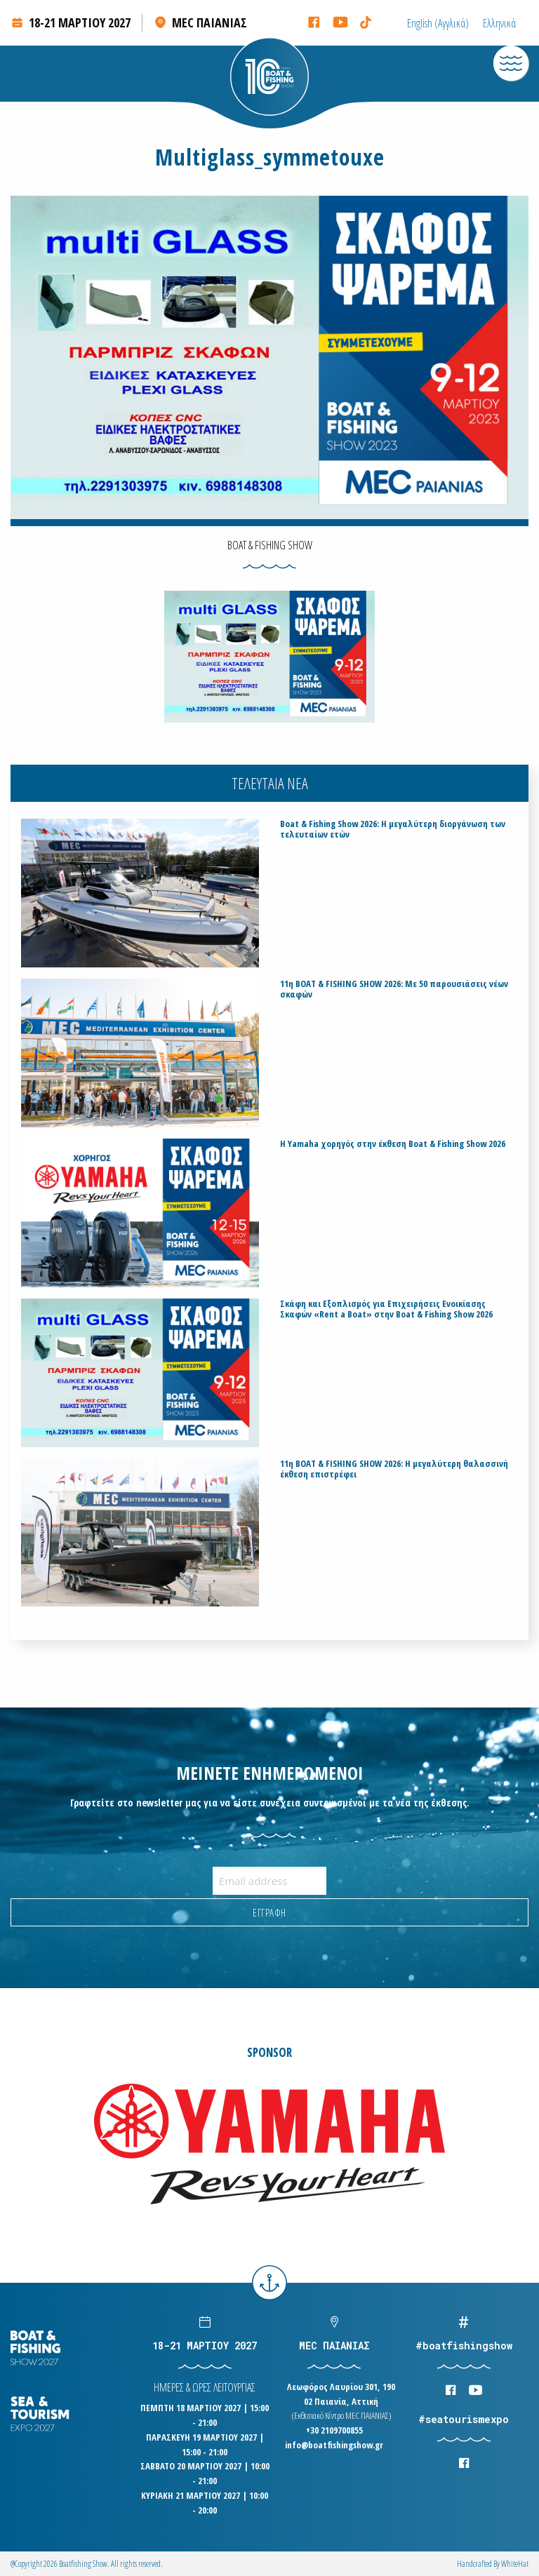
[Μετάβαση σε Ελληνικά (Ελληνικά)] (499, 23)
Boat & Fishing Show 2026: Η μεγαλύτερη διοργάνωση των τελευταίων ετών (392, 829)
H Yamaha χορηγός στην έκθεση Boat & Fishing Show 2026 (392, 1144)
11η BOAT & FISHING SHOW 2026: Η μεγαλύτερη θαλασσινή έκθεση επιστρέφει (394, 1469)
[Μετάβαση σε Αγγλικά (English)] (438, 23)
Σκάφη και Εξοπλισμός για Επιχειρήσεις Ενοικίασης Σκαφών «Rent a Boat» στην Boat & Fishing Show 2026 (386, 1309)
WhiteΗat (514, 2564)
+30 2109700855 (334, 2430)
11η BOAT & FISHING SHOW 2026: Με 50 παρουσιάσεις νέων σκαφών (394, 989)
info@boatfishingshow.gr (334, 2445)
